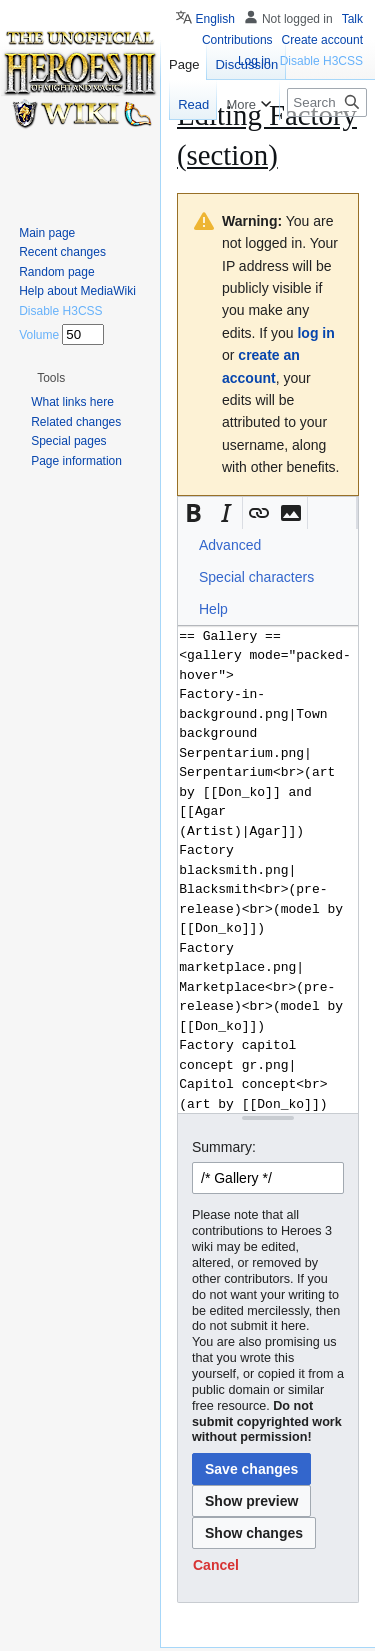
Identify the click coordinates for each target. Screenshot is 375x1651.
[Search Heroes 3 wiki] (327, 102)
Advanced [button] (230, 545)
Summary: (224, 1147)
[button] (194, 513)
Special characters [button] (256, 577)
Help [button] (213, 609)
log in (315, 333)
